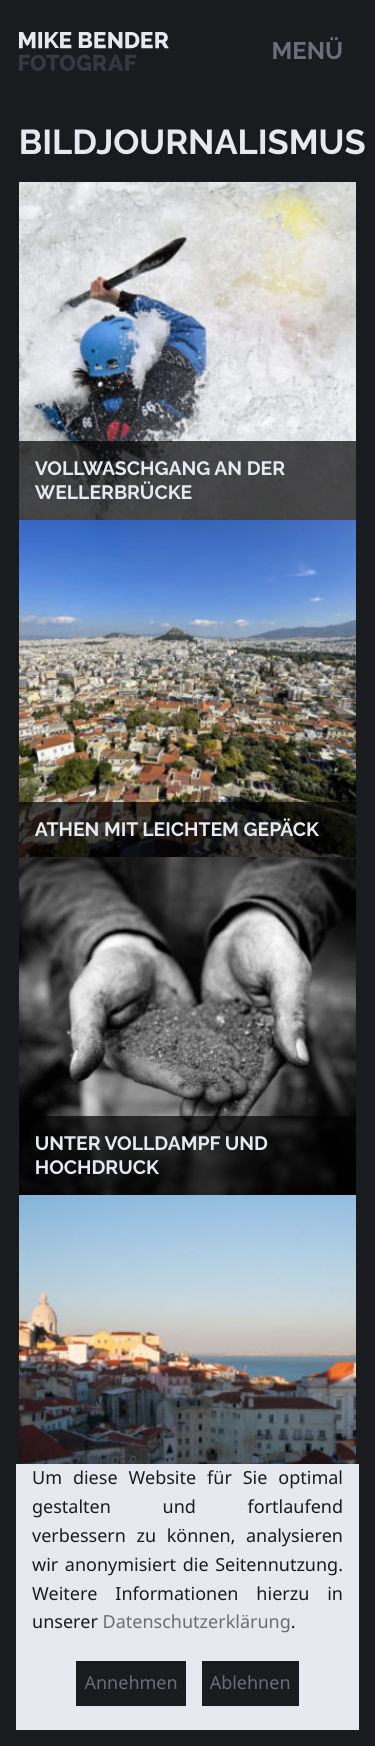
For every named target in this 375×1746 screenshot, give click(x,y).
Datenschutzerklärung (197, 1622)
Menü (308, 50)
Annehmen (130, 1683)
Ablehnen (250, 1683)
